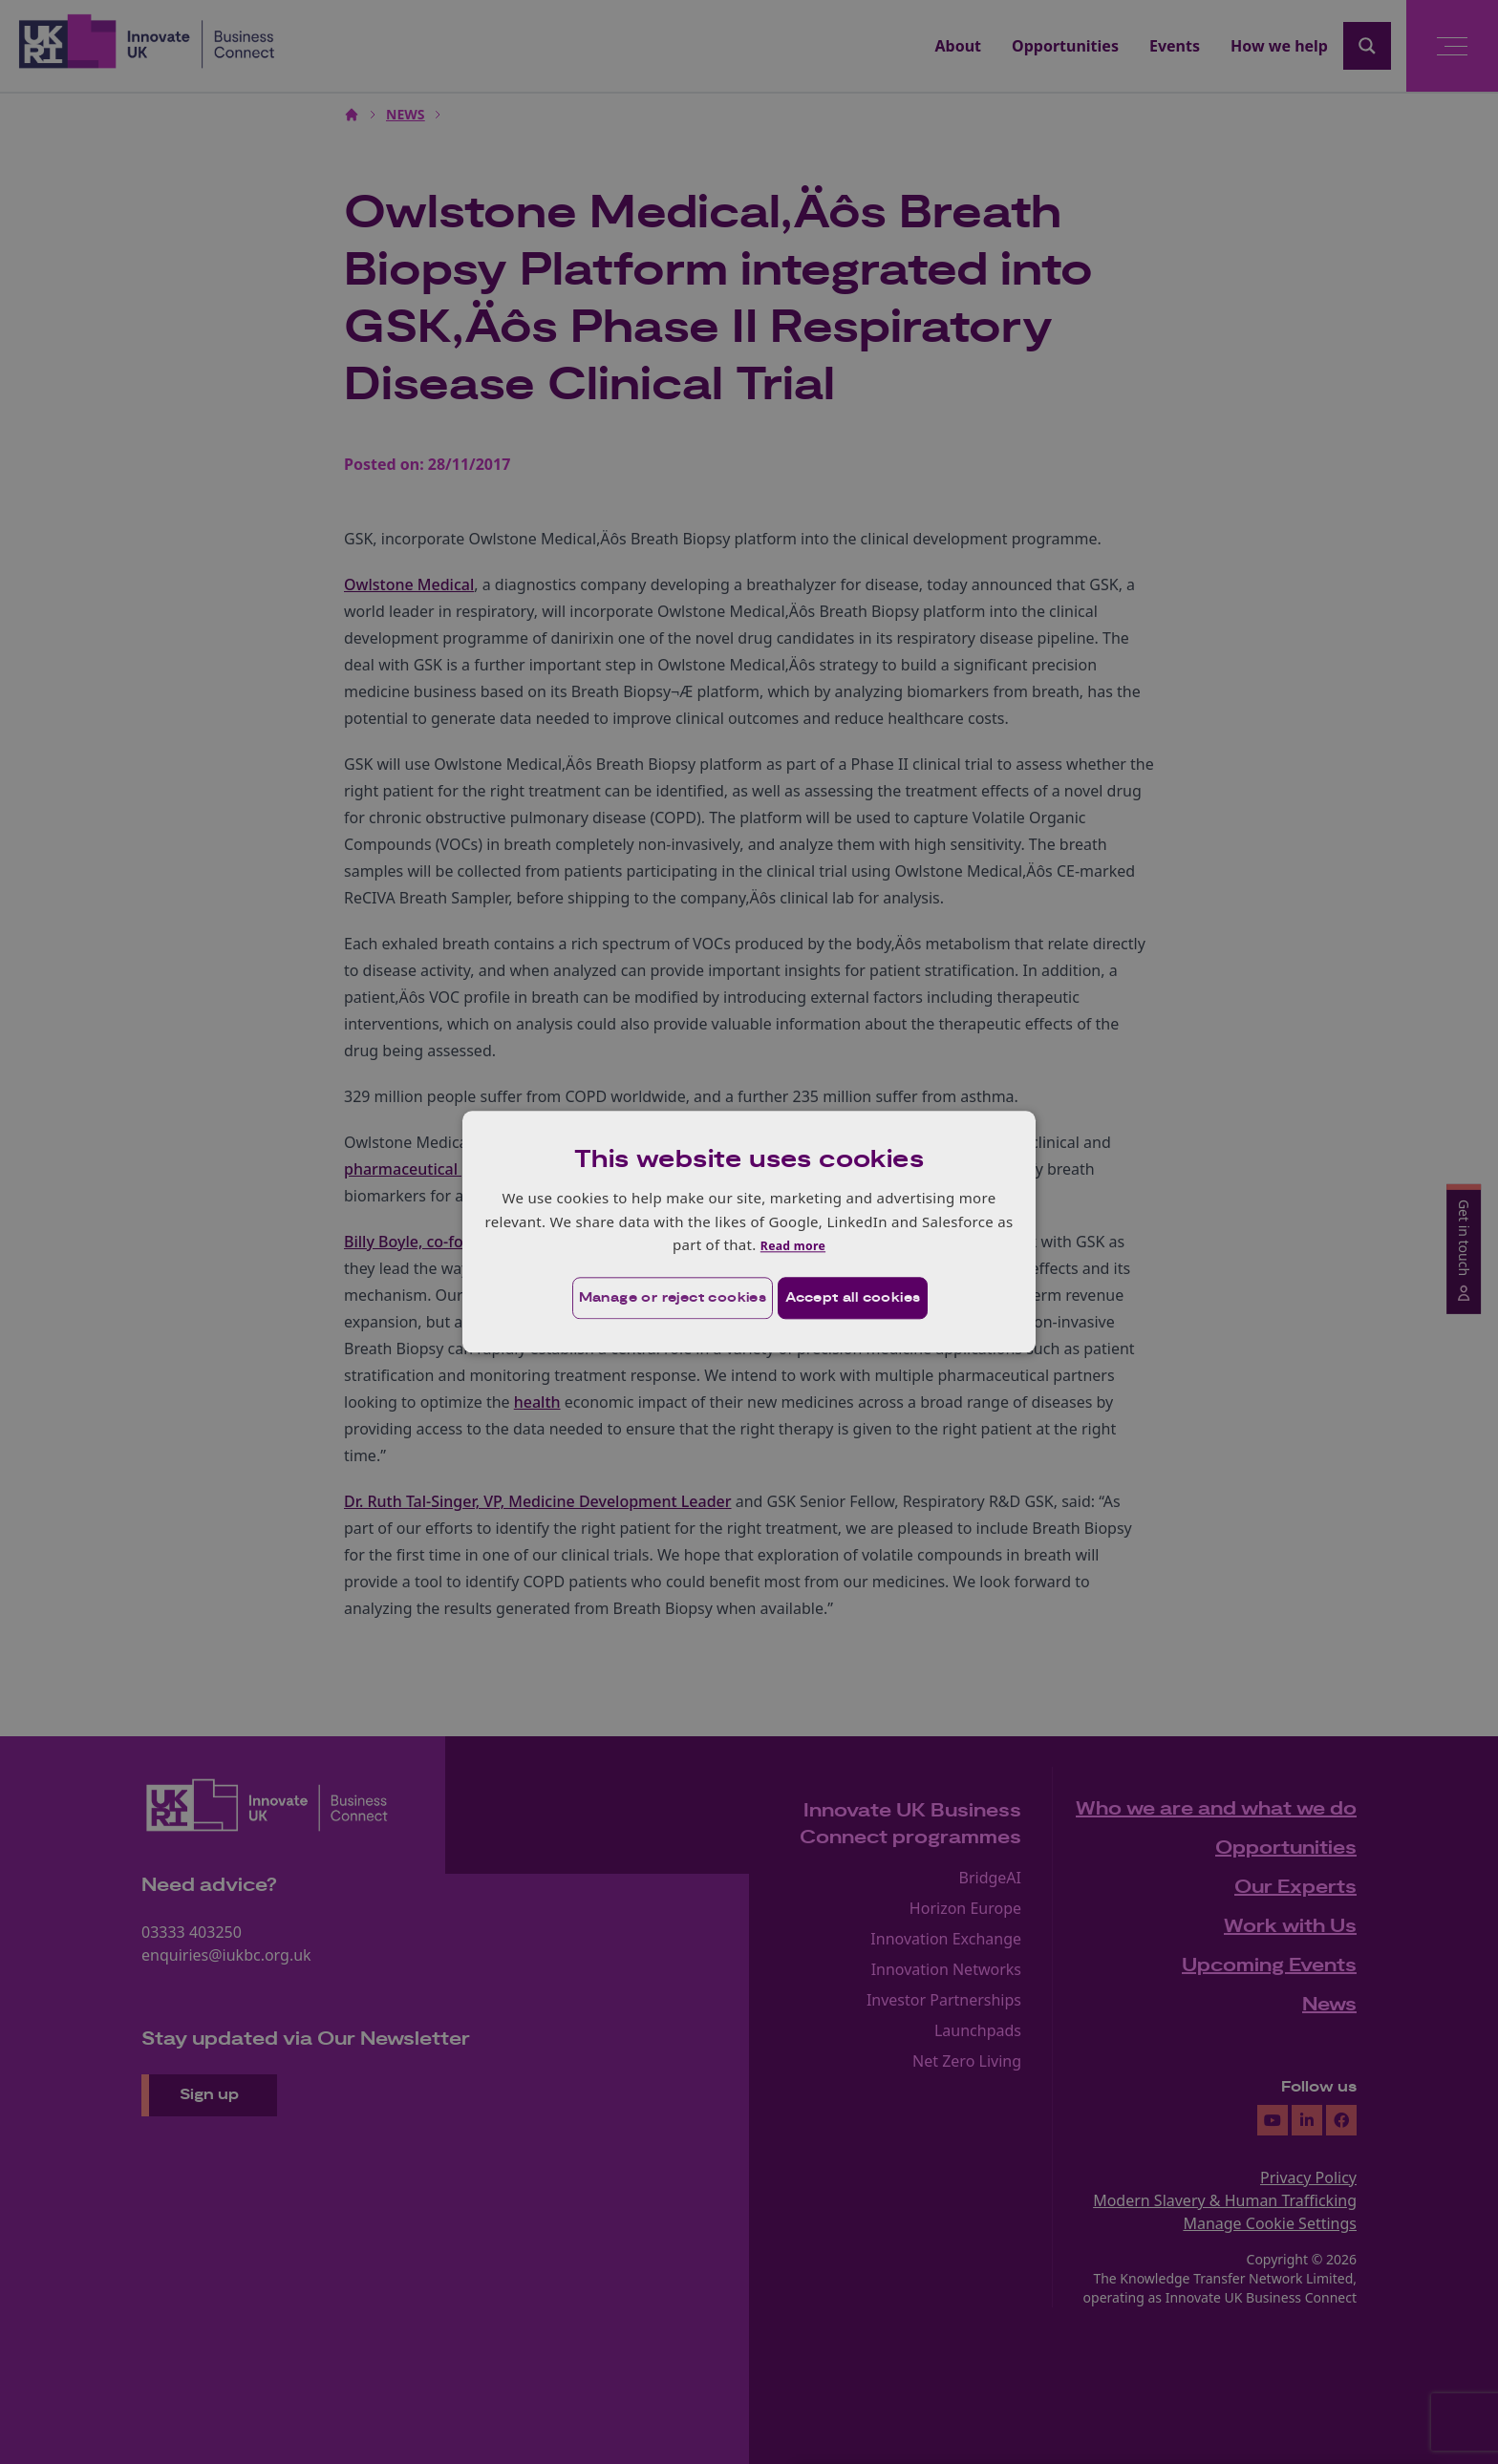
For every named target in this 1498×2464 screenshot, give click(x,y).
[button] (645, 1298)
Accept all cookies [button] (860, 1297)
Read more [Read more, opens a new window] (792, 1243)
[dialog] (749, 1232)
